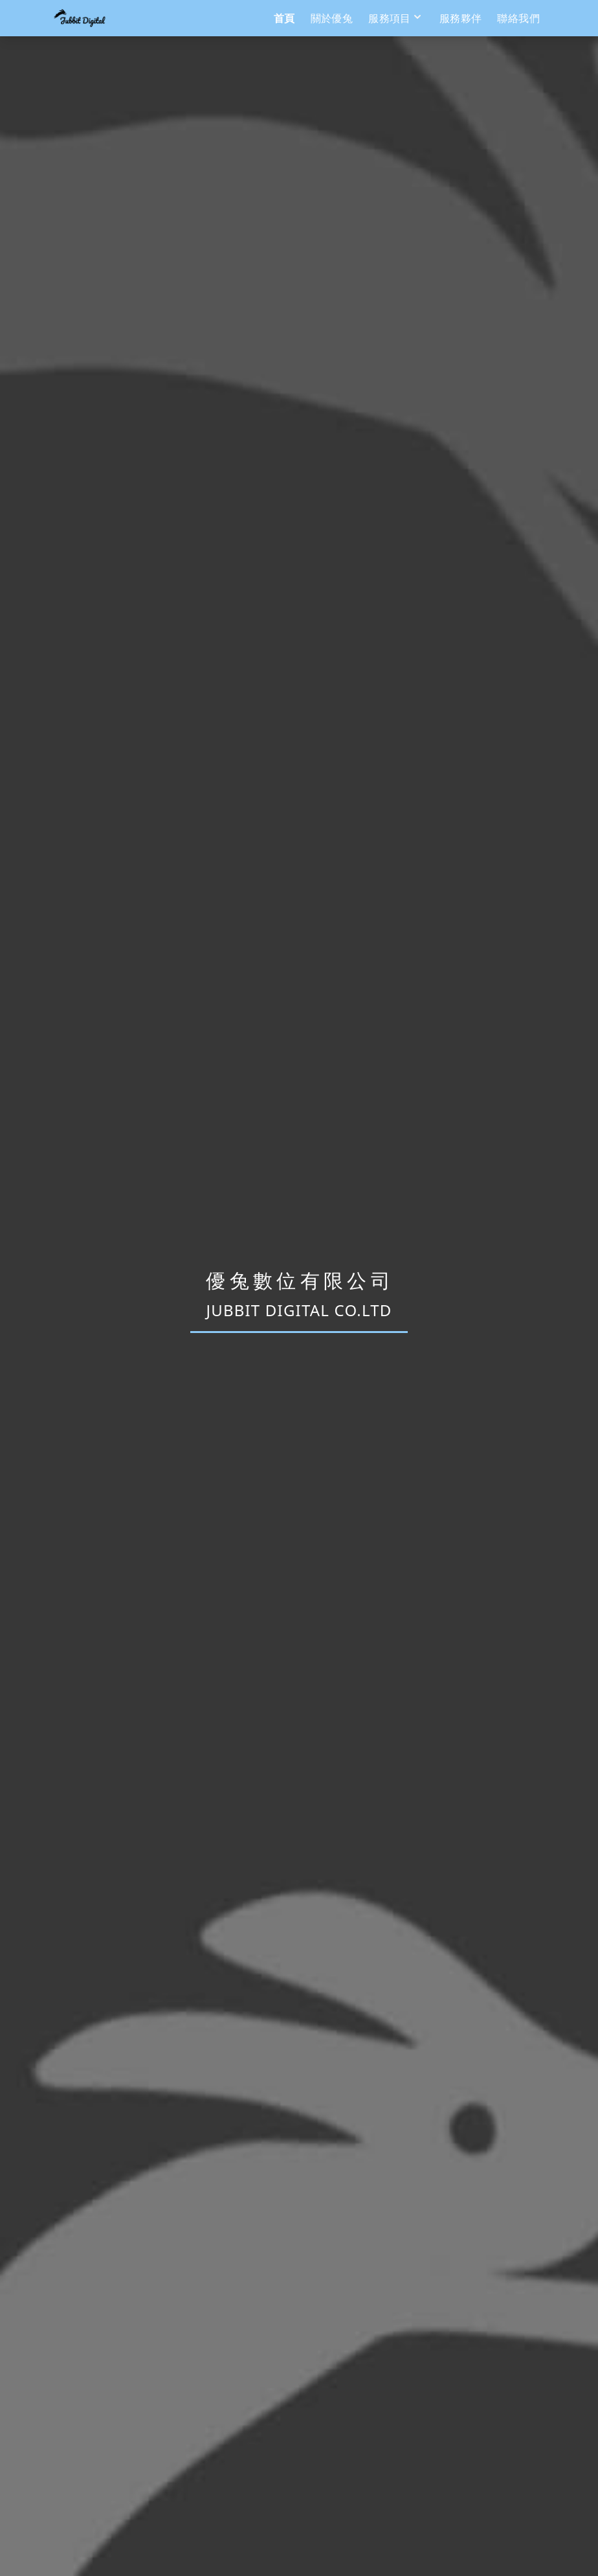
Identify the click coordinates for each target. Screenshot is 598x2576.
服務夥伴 (460, 18)
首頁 (284, 18)
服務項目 (396, 17)
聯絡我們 (518, 18)
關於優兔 (332, 18)
